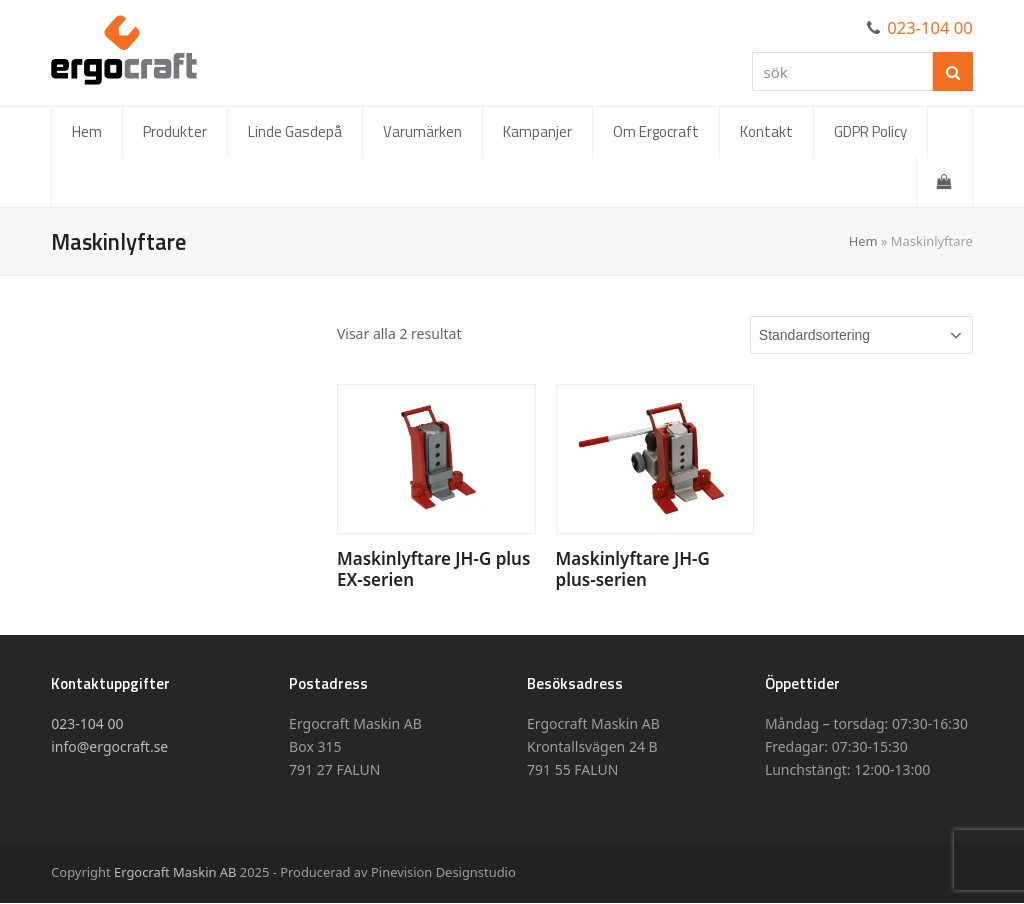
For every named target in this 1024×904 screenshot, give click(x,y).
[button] (944, 182)
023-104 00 (930, 27)
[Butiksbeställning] (861, 335)
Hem (863, 241)
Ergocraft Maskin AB (175, 872)
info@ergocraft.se (109, 746)
